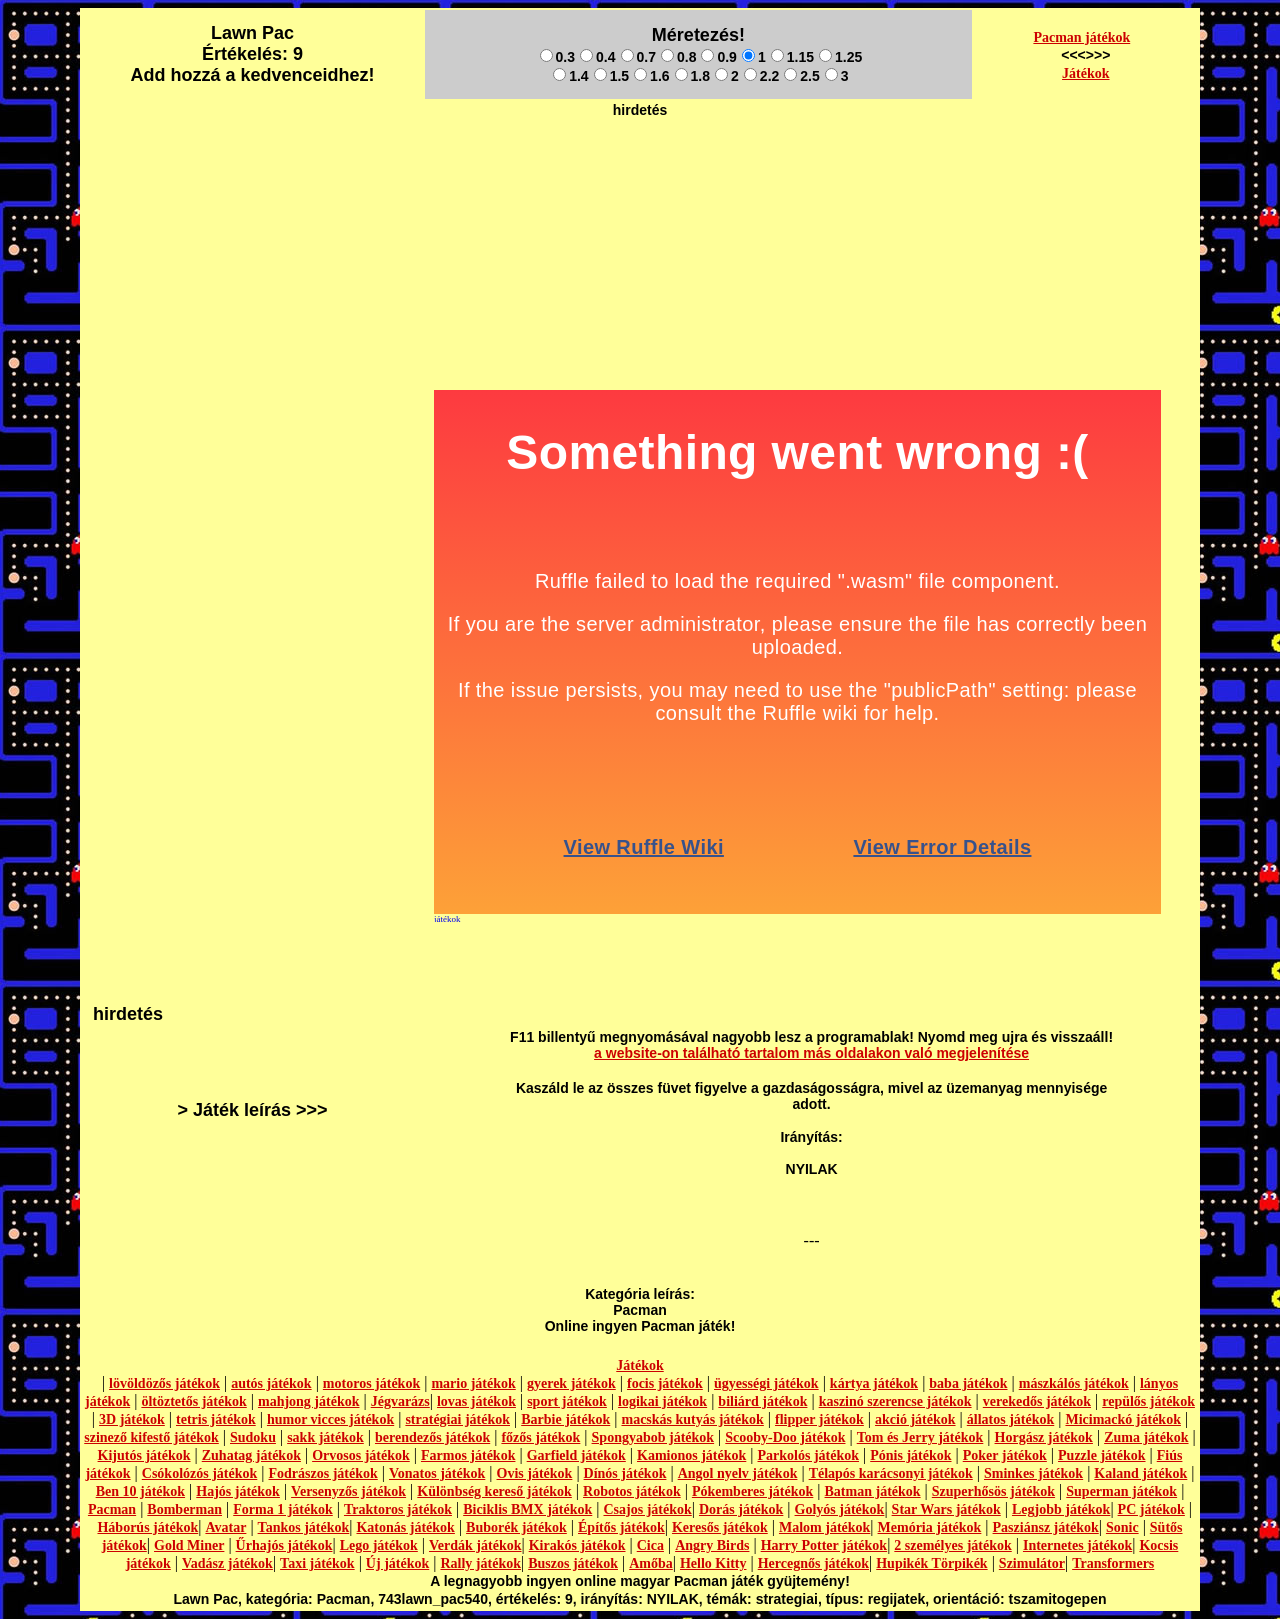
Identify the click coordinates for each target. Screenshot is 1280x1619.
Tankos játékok (304, 1527)
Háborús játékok (147, 1527)
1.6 (651, 76)
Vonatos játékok (437, 1473)
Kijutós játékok (144, 1455)
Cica (650, 1545)
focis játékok (665, 1383)
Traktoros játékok (398, 1509)
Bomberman (184, 1509)
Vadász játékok (227, 1563)
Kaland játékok (1140, 1473)
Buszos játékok (573, 1563)
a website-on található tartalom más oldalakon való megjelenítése (811, 1053)
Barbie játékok (565, 1419)
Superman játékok (1121, 1491)
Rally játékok (480, 1563)
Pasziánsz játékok (1046, 1527)
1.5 (611, 76)
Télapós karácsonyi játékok (891, 1473)
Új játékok (397, 1563)
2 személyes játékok (952, 1545)
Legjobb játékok (1061, 1509)
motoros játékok (371, 1383)
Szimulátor (1032, 1563)
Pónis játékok (910, 1455)
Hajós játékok (238, 1491)
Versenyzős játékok (348, 1491)
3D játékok (132, 1419)
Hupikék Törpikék (931, 1563)
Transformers (1113, 1563)
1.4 (570, 76)
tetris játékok (216, 1419)
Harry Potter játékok (824, 1545)
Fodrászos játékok (323, 1473)
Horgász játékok (1044, 1437)
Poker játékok (1005, 1455)
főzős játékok (540, 1437)
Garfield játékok (576, 1455)
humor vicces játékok (330, 1419)
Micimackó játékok (1122, 1419)
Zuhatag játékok (251, 1455)
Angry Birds (712, 1545)
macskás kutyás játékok (692, 1419)
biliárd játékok (762, 1401)
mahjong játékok (309, 1401)
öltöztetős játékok (193, 1401)
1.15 (792, 57)
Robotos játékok (632, 1491)
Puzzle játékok (1101, 1455)
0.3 (557, 57)
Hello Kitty (713, 1563)
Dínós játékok (625, 1473)
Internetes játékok (1077, 1545)
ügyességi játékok (766, 1383)
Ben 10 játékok (140, 1491)
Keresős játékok (720, 1527)
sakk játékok (325, 1437)
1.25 (840, 57)
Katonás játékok (405, 1527)
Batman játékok (873, 1491)
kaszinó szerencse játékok (895, 1401)
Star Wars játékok (946, 1509)
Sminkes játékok (1033, 1473)
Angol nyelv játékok (738, 1473)
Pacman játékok (1081, 37)
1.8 (692, 76)
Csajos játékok (647, 1509)
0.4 (597, 57)
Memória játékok (930, 1527)
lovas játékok (476, 1401)
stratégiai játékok (457, 1419)
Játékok (1085, 73)
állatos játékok (1011, 1419)
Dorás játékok (741, 1509)
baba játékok (968, 1383)
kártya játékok (874, 1383)
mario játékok (473, 1383)
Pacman (112, 1509)
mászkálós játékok (1074, 1383)
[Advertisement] (640, 171)
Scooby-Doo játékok (785, 1437)
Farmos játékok (468, 1455)
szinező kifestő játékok (151, 1437)
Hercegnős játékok (813, 1563)
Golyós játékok (840, 1509)
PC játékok (1151, 1509)
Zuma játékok (1146, 1437)
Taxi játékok (317, 1563)
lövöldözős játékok (164, 1383)
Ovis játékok (535, 1473)
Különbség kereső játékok (494, 1491)
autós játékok (271, 1383)
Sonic (1122, 1527)
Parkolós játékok (809, 1455)
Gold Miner (189, 1545)
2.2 (761, 76)
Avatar (225, 1527)
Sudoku (253, 1437)
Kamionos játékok (691, 1455)
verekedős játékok (1037, 1401)
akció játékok (915, 1419)
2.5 (801, 76)
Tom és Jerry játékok (920, 1437)
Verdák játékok (475, 1545)
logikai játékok (662, 1401)
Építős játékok (621, 1527)
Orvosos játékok (361, 1455)
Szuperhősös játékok (993, 1491)
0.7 (638, 57)
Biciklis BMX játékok (527, 1509)
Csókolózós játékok (200, 1473)
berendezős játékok (432, 1437)
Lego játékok (379, 1545)
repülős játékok (1148, 1401)
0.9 (718, 57)
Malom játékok (824, 1527)
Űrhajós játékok (284, 1545)
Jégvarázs (400, 1401)
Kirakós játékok (577, 1545)
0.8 (678, 57)
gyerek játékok (571, 1383)
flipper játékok (819, 1419)
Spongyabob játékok (653, 1437)
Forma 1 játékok (283, 1509)
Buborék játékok (516, 1527)
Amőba (651, 1563)
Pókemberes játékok (752, 1491)
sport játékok (567, 1401)
